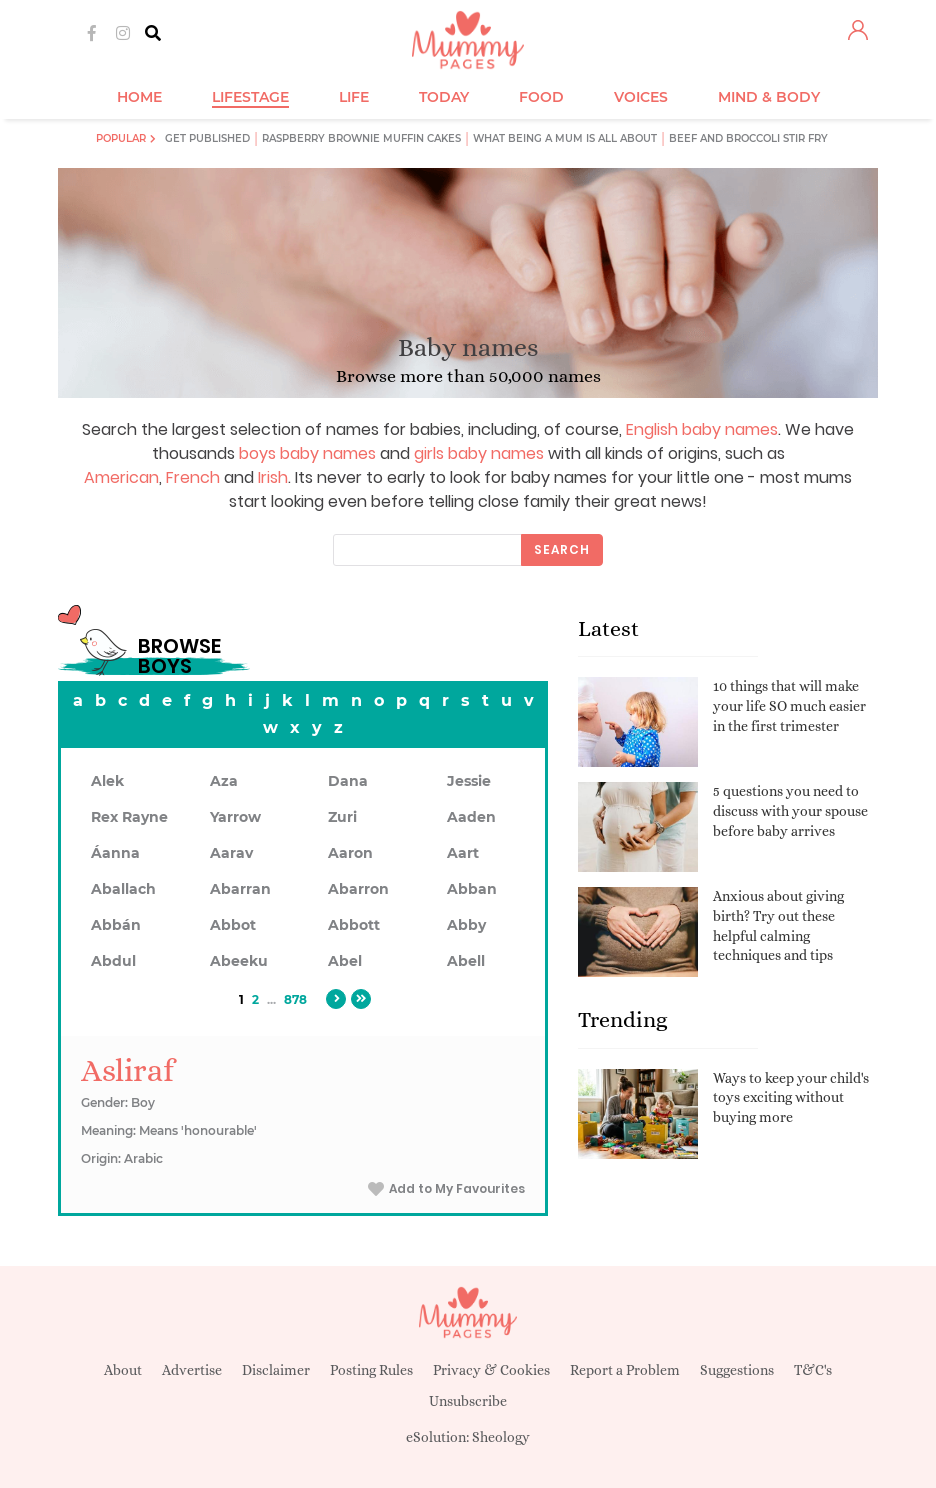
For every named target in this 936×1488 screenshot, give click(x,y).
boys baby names (307, 453)
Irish (273, 477)
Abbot (233, 925)
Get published (207, 138)
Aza (224, 781)
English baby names (702, 429)
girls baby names (479, 453)
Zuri (342, 817)
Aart (463, 853)
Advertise (192, 1370)
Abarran (240, 889)
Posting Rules (371, 1370)
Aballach (123, 889)
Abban (472, 889)
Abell (466, 961)
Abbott (354, 925)
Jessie (469, 781)
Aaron (350, 853)
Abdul (113, 961)
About (123, 1370)
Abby (466, 925)
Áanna (115, 853)
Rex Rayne (129, 817)
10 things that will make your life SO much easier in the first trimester (789, 705)
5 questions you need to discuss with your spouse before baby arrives (790, 810)
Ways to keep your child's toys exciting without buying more (791, 1097)
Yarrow (235, 817)
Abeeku (239, 961)
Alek (107, 781)
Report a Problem (625, 1370)
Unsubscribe (468, 1401)
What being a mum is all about (565, 138)
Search (562, 549)
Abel (345, 961)
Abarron (358, 889)
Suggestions (737, 1370)
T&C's (813, 1370)
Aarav (231, 853)
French (193, 477)
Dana (348, 781)
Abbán (116, 925)
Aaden (471, 817)
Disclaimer (276, 1370)
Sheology (501, 1437)
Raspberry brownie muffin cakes (361, 138)
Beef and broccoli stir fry (748, 138)
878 (295, 999)
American (121, 477)
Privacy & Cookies (491, 1370)
